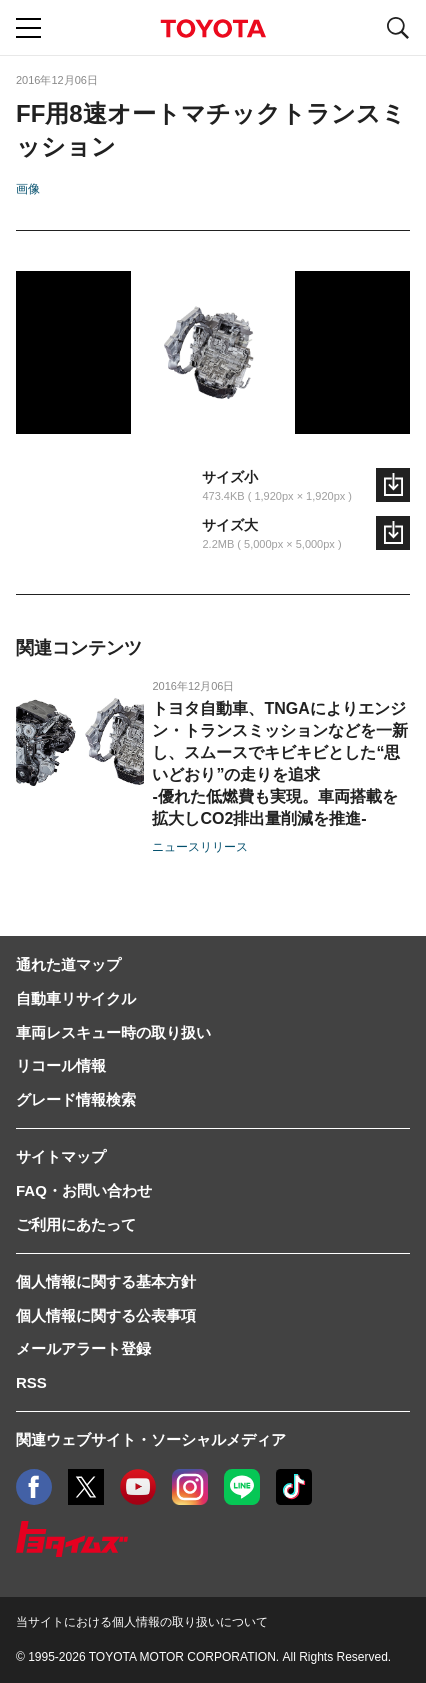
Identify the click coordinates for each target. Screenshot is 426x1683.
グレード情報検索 (76, 1099)
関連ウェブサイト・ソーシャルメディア (151, 1439)
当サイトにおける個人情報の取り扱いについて (142, 1622)
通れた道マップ (68, 964)
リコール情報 (61, 1065)
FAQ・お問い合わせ (84, 1190)
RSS (31, 1382)
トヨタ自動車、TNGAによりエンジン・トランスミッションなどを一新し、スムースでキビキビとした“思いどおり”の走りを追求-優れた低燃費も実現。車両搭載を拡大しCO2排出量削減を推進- (280, 763)
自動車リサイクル (76, 998)
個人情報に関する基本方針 (106, 1281)
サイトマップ (61, 1156)
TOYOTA (213, 28)
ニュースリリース (200, 847)
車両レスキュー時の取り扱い (113, 1032)
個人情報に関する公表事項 (106, 1315)
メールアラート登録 (83, 1348)
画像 (28, 189)
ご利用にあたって (76, 1224)
